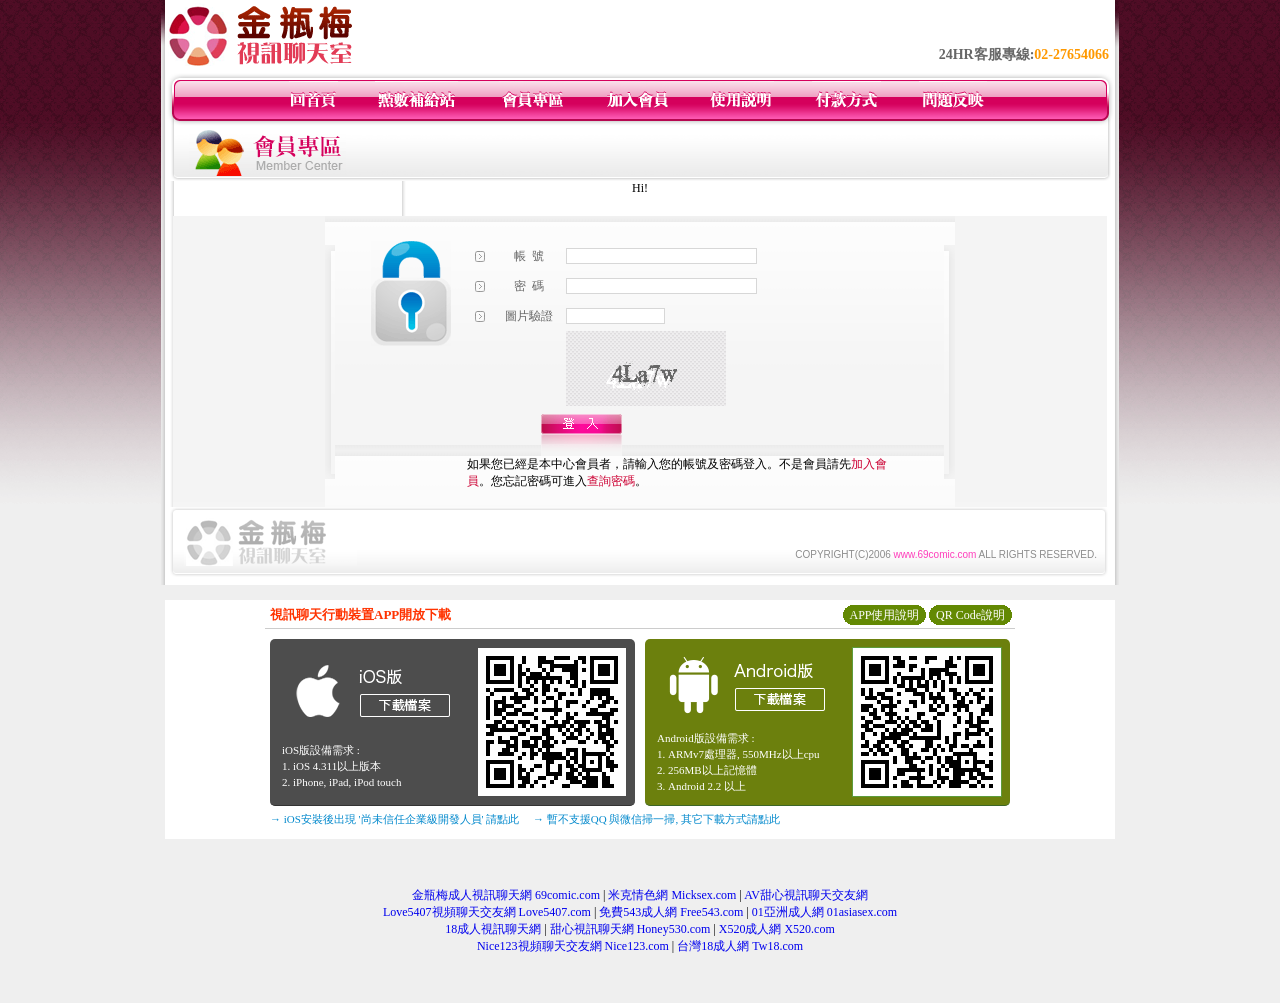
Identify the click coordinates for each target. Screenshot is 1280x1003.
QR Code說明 (970, 615)
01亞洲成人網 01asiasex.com (824, 912)
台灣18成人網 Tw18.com (740, 946)
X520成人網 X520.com (777, 929)
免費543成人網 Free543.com (671, 912)
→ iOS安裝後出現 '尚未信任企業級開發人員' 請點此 (394, 819)
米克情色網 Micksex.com (672, 895)
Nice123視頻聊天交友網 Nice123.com (573, 946)
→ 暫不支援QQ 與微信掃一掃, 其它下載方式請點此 (656, 819)
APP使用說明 (884, 615)
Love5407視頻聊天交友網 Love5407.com (487, 912)
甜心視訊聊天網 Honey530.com (630, 929)
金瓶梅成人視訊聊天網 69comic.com (506, 895)
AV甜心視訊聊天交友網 (806, 895)
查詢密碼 (611, 481)
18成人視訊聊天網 (493, 929)
